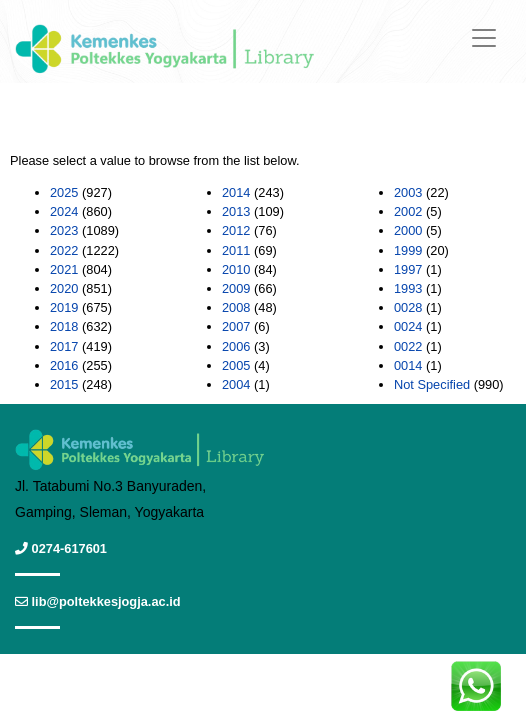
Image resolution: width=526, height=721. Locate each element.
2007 (236, 326)
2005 (236, 365)
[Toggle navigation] (484, 38)
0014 (408, 365)
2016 (64, 365)
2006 (236, 346)
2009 (236, 288)
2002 (408, 211)
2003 (408, 192)
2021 (64, 269)
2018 (64, 326)
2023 (64, 230)
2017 (64, 346)
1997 (408, 269)
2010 (236, 269)
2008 (236, 307)
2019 (64, 307)
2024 (64, 211)
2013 (236, 211)
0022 (408, 346)
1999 (408, 250)
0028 (408, 307)
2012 (236, 230)
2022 (64, 250)
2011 (236, 250)
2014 (236, 192)
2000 (408, 230)
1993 (408, 288)
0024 (408, 326)
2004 (236, 384)
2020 (64, 288)
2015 (64, 384)
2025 (64, 192)
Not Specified (432, 384)
